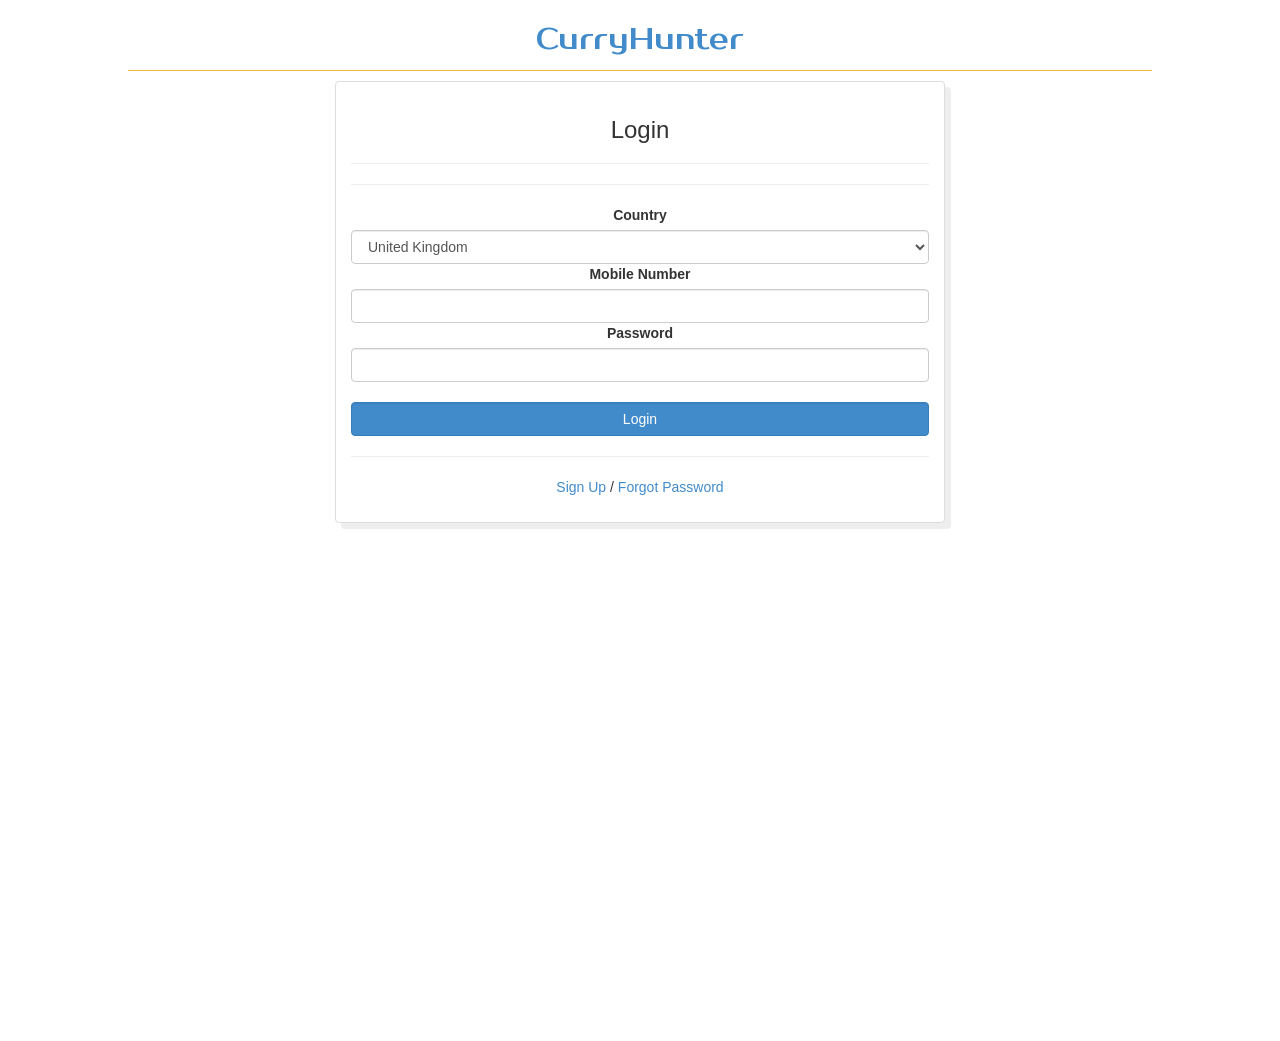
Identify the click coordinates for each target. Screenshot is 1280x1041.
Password (640, 333)
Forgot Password (671, 487)
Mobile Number (639, 274)
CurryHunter (640, 39)
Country (640, 215)
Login (640, 419)
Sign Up (581, 487)
